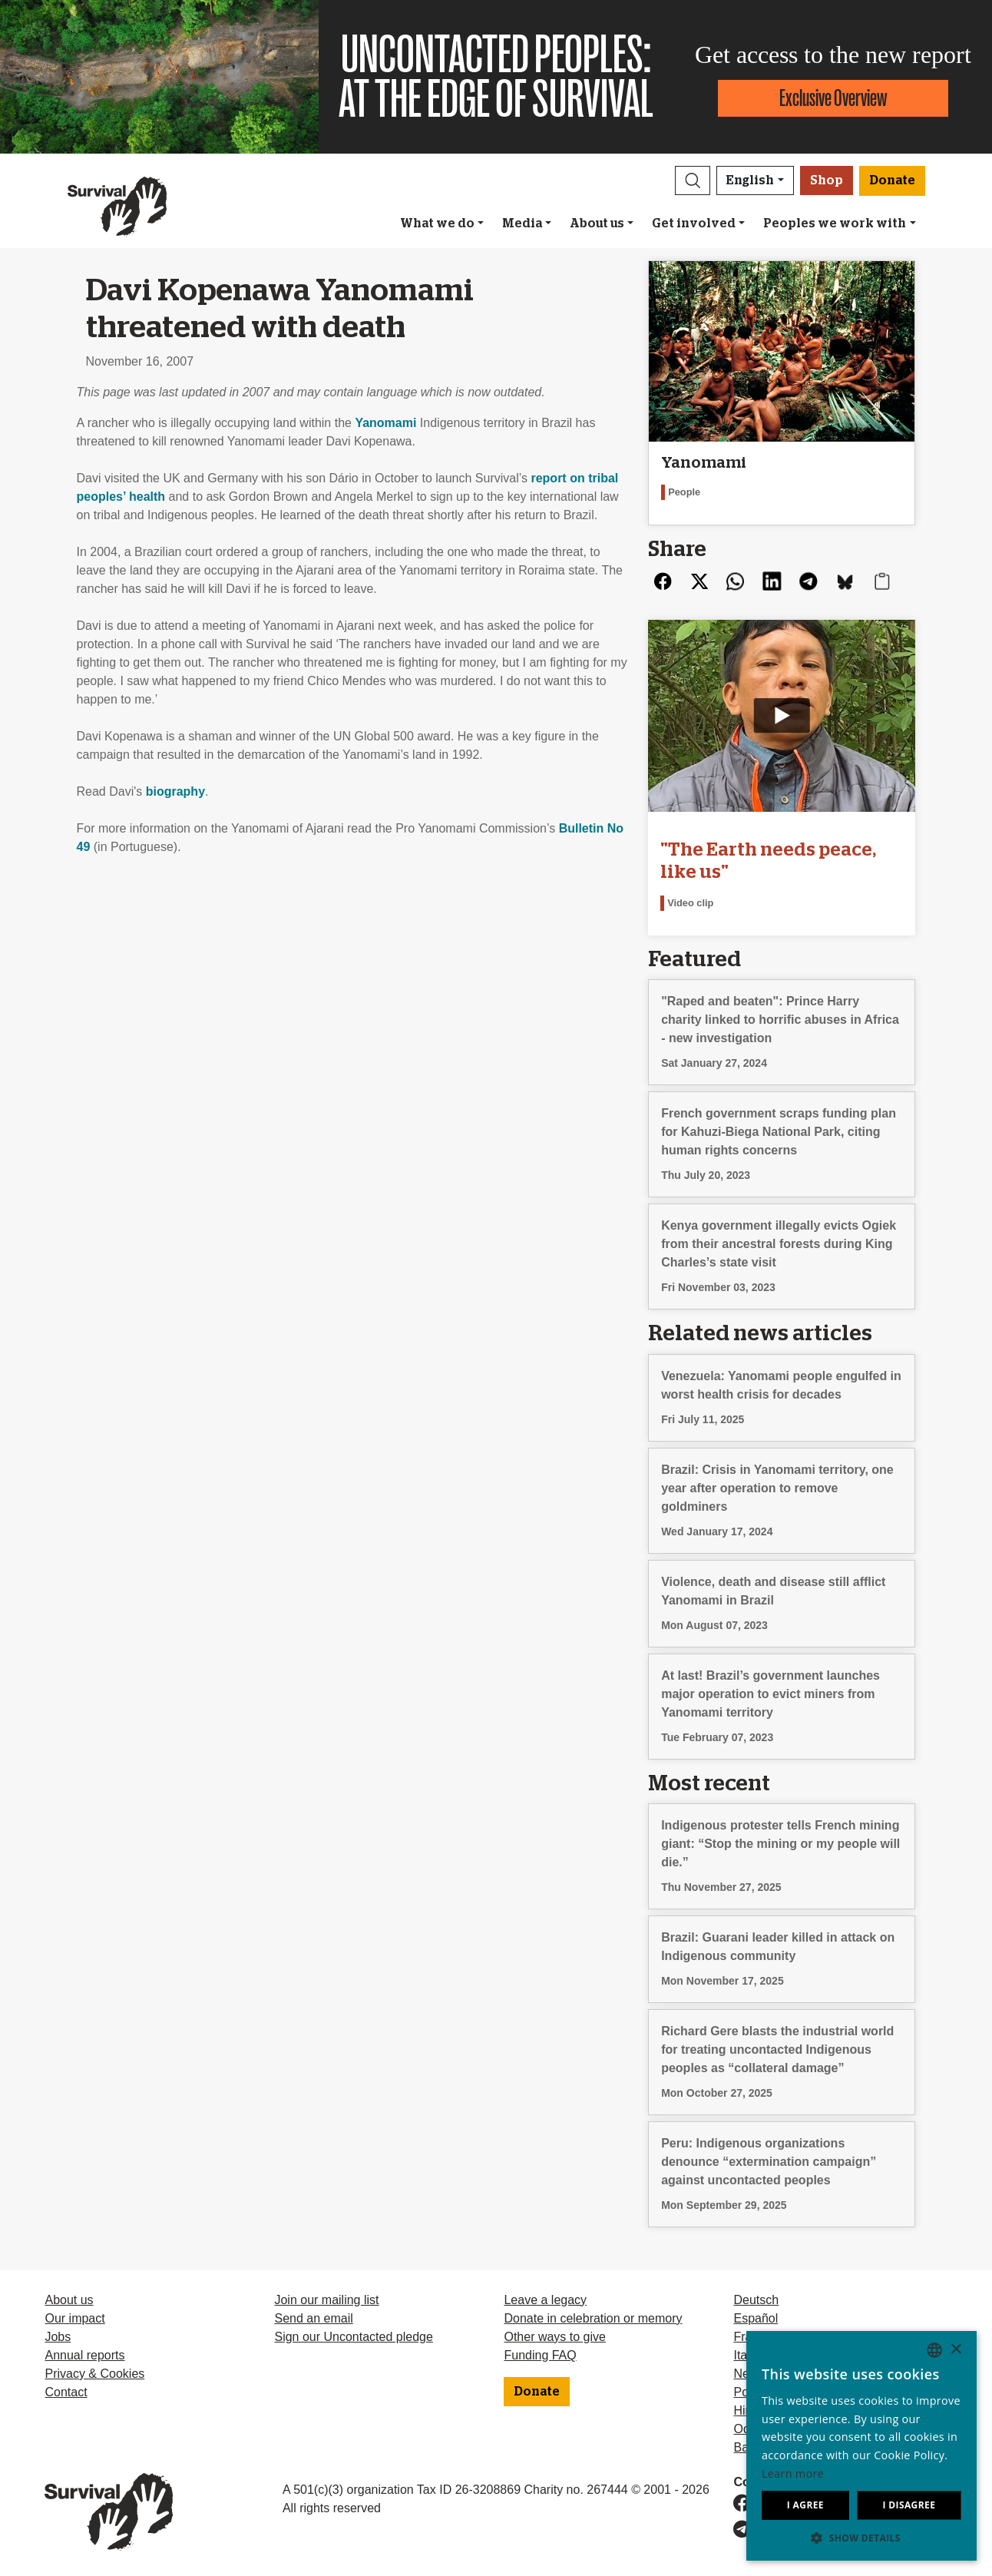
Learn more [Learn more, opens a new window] (793, 2473)
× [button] (955, 2350)
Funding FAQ (540, 2355)
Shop (826, 180)
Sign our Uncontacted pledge (353, 2336)
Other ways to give (555, 2336)
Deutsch (756, 2299)
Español (755, 2318)
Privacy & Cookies (94, 2373)
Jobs (58, 2336)
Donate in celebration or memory (593, 2318)
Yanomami (385, 422)
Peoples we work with (834, 223)
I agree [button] (805, 2504)
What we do (437, 223)
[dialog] (861, 2446)
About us (597, 223)
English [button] (750, 180)
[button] (692, 180)
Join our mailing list (326, 2299)
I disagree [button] (908, 2504)
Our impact (74, 2318)
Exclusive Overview (833, 98)
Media (522, 223)
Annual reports (84, 2355)
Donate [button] (892, 180)
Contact (66, 2392)
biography (175, 791)
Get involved (694, 223)
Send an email (313, 2318)
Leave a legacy (545, 2299)
